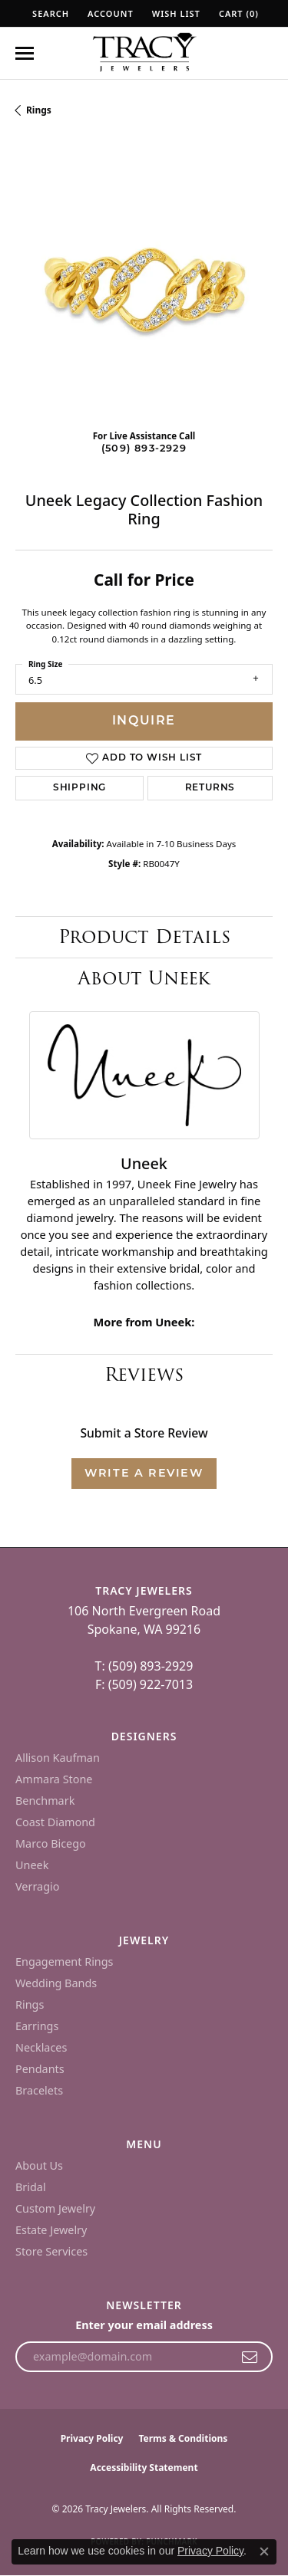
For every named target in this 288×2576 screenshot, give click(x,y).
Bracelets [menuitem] (39, 2090)
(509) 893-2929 (144, 449)
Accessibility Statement (143, 2467)
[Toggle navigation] (24, 53)
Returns (210, 788)
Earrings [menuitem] (36, 2026)
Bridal (30, 2187)
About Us (39, 2165)
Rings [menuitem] (29, 2004)
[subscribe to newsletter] (250, 2357)
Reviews (144, 1374)
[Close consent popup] (264, 2551)
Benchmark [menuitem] (44, 1800)
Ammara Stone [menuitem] (53, 1779)
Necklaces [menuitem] (41, 2047)
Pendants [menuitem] (40, 2069)
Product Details (144, 936)
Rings (38, 110)
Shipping (79, 788)
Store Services (51, 2251)
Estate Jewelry (51, 2230)
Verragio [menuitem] (37, 1886)
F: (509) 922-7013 (144, 1684)
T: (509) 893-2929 (144, 1666)
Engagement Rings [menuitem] (64, 1961)
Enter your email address (144, 2325)
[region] (144, 288)
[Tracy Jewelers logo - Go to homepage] (144, 53)
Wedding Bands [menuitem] (56, 1983)
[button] (49, 13)
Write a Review (143, 1474)
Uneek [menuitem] (31, 1865)
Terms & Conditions (182, 2438)
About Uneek (144, 978)
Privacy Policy (92, 2438)
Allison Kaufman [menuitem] (57, 1757)
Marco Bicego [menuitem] (50, 1843)
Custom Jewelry (55, 2208)
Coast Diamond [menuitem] (55, 1822)
